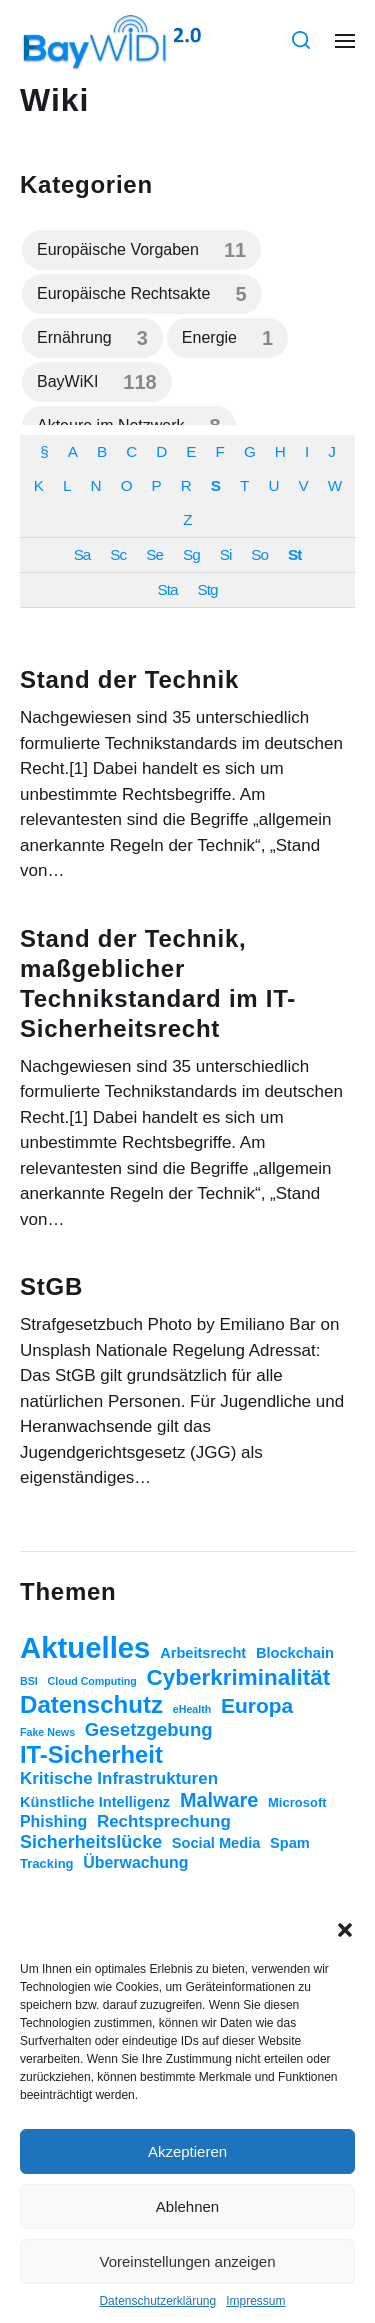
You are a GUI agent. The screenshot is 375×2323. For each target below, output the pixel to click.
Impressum (255, 2301)
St (294, 554)
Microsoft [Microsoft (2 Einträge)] (297, 1802)
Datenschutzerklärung (157, 2301)
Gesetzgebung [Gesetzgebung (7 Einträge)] (149, 1729)
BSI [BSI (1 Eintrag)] (29, 1681)
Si (226, 554)
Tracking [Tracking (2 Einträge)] (47, 1863)
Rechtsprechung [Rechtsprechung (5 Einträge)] (164, 1821)
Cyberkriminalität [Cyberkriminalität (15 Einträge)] (239, 1677)
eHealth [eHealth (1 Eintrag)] (192, 1709)
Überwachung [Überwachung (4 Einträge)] (135, 1862)
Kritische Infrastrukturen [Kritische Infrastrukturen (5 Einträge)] (119, 1778)
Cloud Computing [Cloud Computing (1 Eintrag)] (92, 1681)
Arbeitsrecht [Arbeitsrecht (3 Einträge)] (203, 1653)
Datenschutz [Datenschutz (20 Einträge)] (91, 1704)
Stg (208, 589)
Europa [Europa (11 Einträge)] (257, 1705)
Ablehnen (187, 2206)
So (259, 554)
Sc (118, 554)
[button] (345, 1930)
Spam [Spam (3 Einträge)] (290, 1843)
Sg (191, 554)
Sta (168, 589)
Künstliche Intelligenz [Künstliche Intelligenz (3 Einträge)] (95, 1802)
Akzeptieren (187, 2151)
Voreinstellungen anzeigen (188, 2261)
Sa (82, 554)
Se (154, 554)
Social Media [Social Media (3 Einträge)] (216, 1843)
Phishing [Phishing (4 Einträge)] (53, 1821)
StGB (51, 1286)
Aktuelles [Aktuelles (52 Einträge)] (85, 1647)
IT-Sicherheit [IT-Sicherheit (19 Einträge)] (91, 1754)
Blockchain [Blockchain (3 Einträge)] (295, 1653)
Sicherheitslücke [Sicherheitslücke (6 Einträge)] (91, 1842)
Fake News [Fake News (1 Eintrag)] (47, 1732)
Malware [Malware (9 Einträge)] (219, 1800)
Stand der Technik (129, 679)
